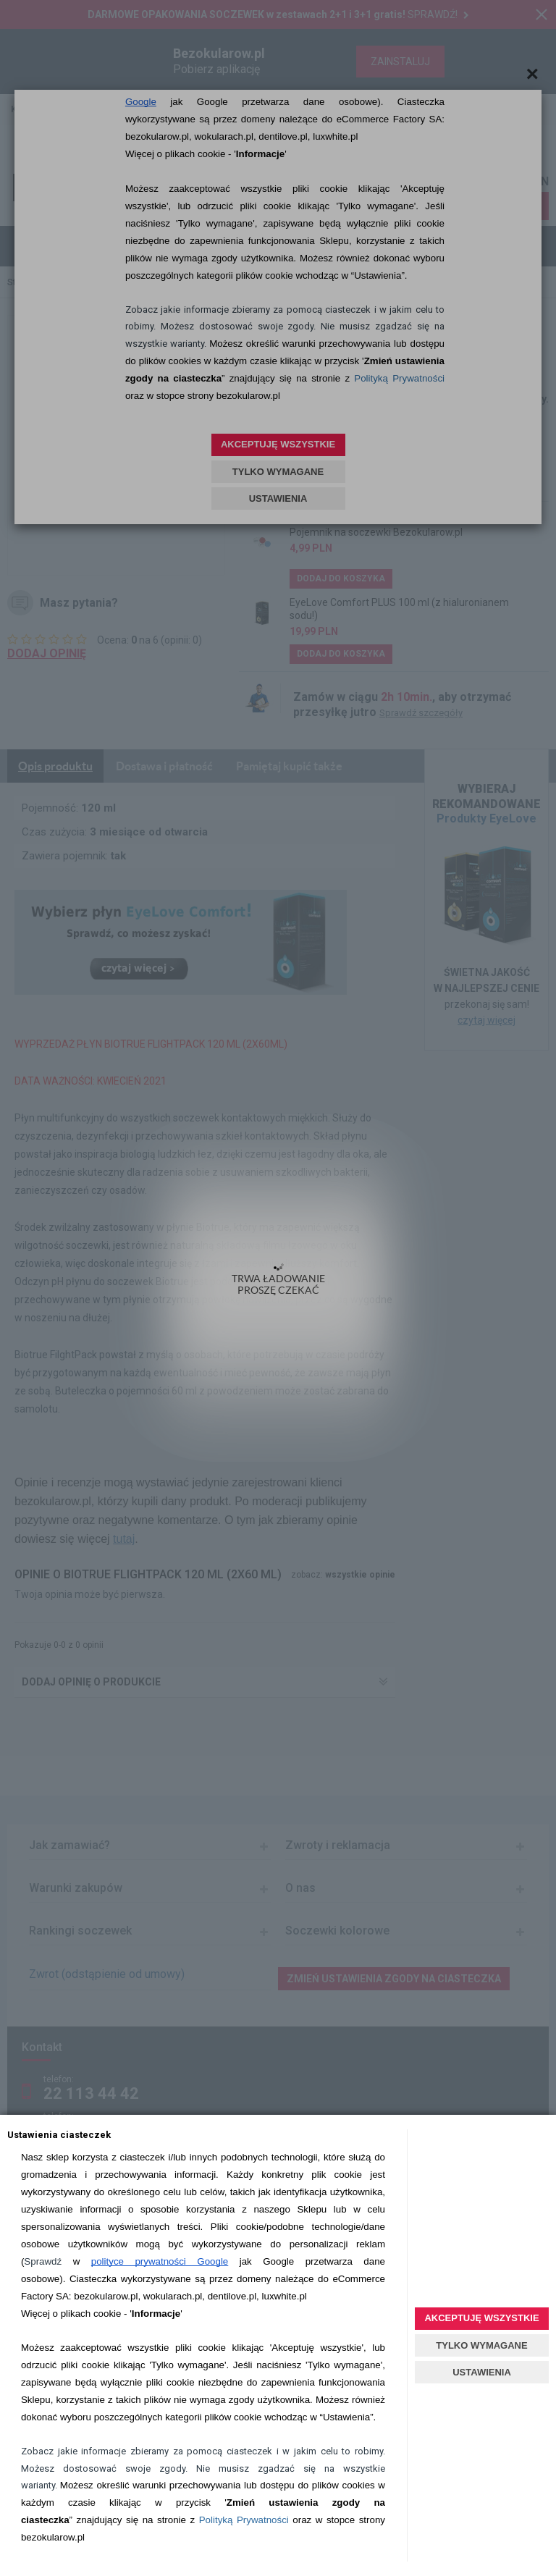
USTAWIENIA (481, 2372)
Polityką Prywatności (244, 2519)
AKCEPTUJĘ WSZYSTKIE (481, 2317)
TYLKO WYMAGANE (481, 2345)
